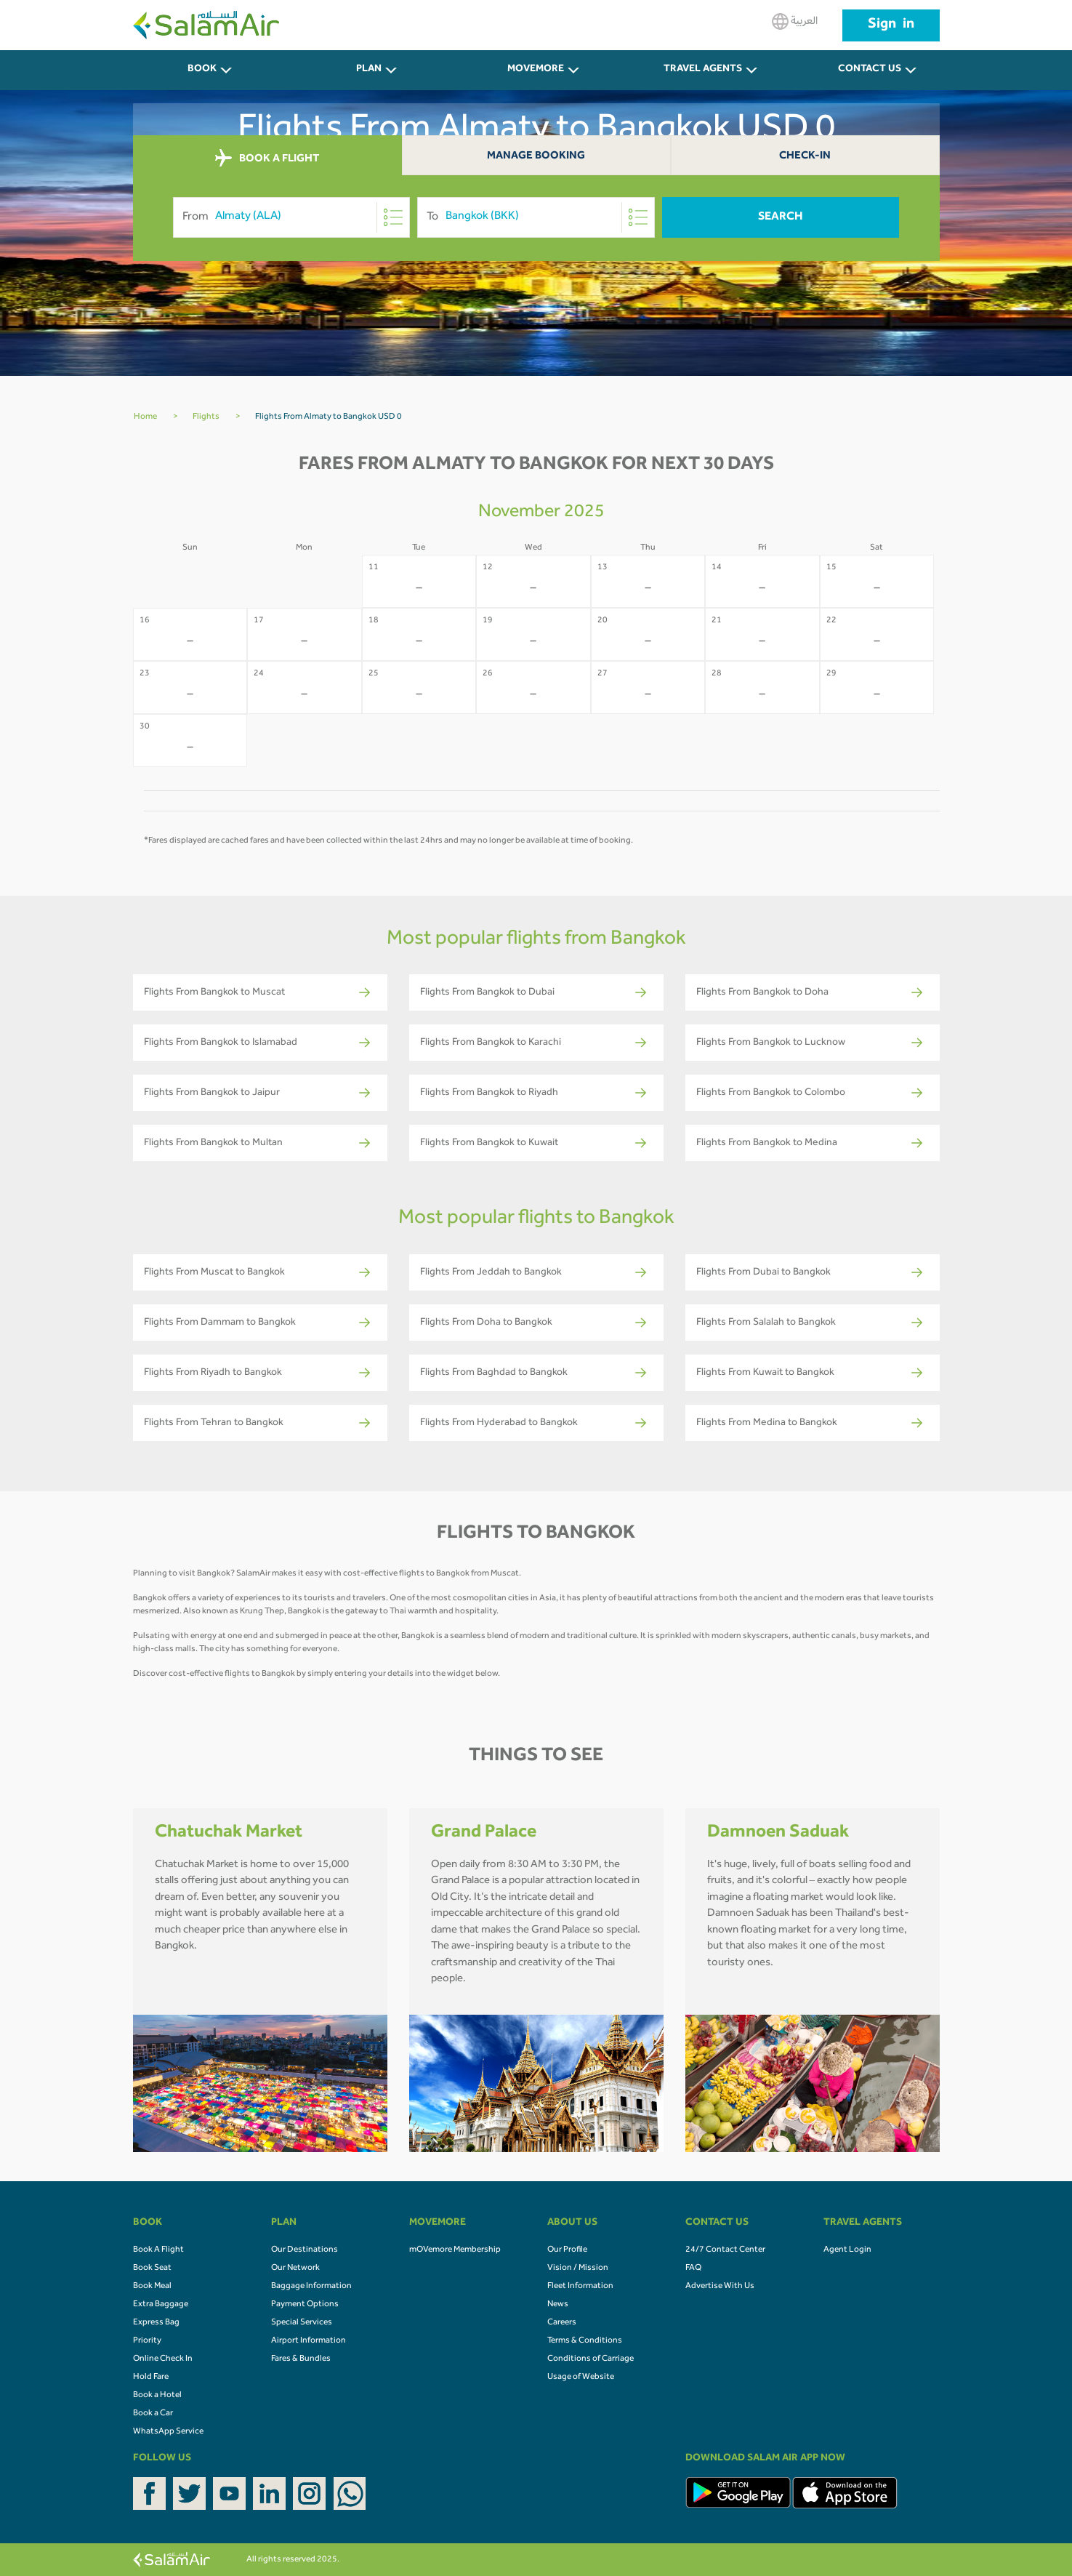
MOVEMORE (535, 70)
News (557, 2304)
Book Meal (152, 2286)
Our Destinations (304, 2250)
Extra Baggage (160, 2304)
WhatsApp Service (168, 2432)
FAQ (693, 2268)
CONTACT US (869, 70)
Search (780, 217)
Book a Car (153, 2414)
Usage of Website (580, 2377)
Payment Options (305, 2304)
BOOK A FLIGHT (267, 158)
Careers (561, 2323)
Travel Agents (703, 70)
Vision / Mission (577, 2268)
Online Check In (163, 2359)
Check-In (805, 156)
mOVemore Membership (455, 2250)
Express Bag (156, 2323)
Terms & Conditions (584, 2341)
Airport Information (308, 2341)
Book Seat (152, 2268)
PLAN (369, 70)
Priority (147, 2341)
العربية (795, 21)
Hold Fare (151, 2377)
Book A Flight (158, 2250)
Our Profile (567, 2250)
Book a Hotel (157, 2395)
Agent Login (847, 2250)
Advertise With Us (719, 2286)
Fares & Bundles (301, 2359)
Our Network (295, 2268)
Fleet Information (580, 2286)
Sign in (891, 25)
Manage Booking (536, 156)
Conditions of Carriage (590, 2359)
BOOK (202, 70)
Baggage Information (311, 2286)
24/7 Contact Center (725, 2250)
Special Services (301, 2323)
